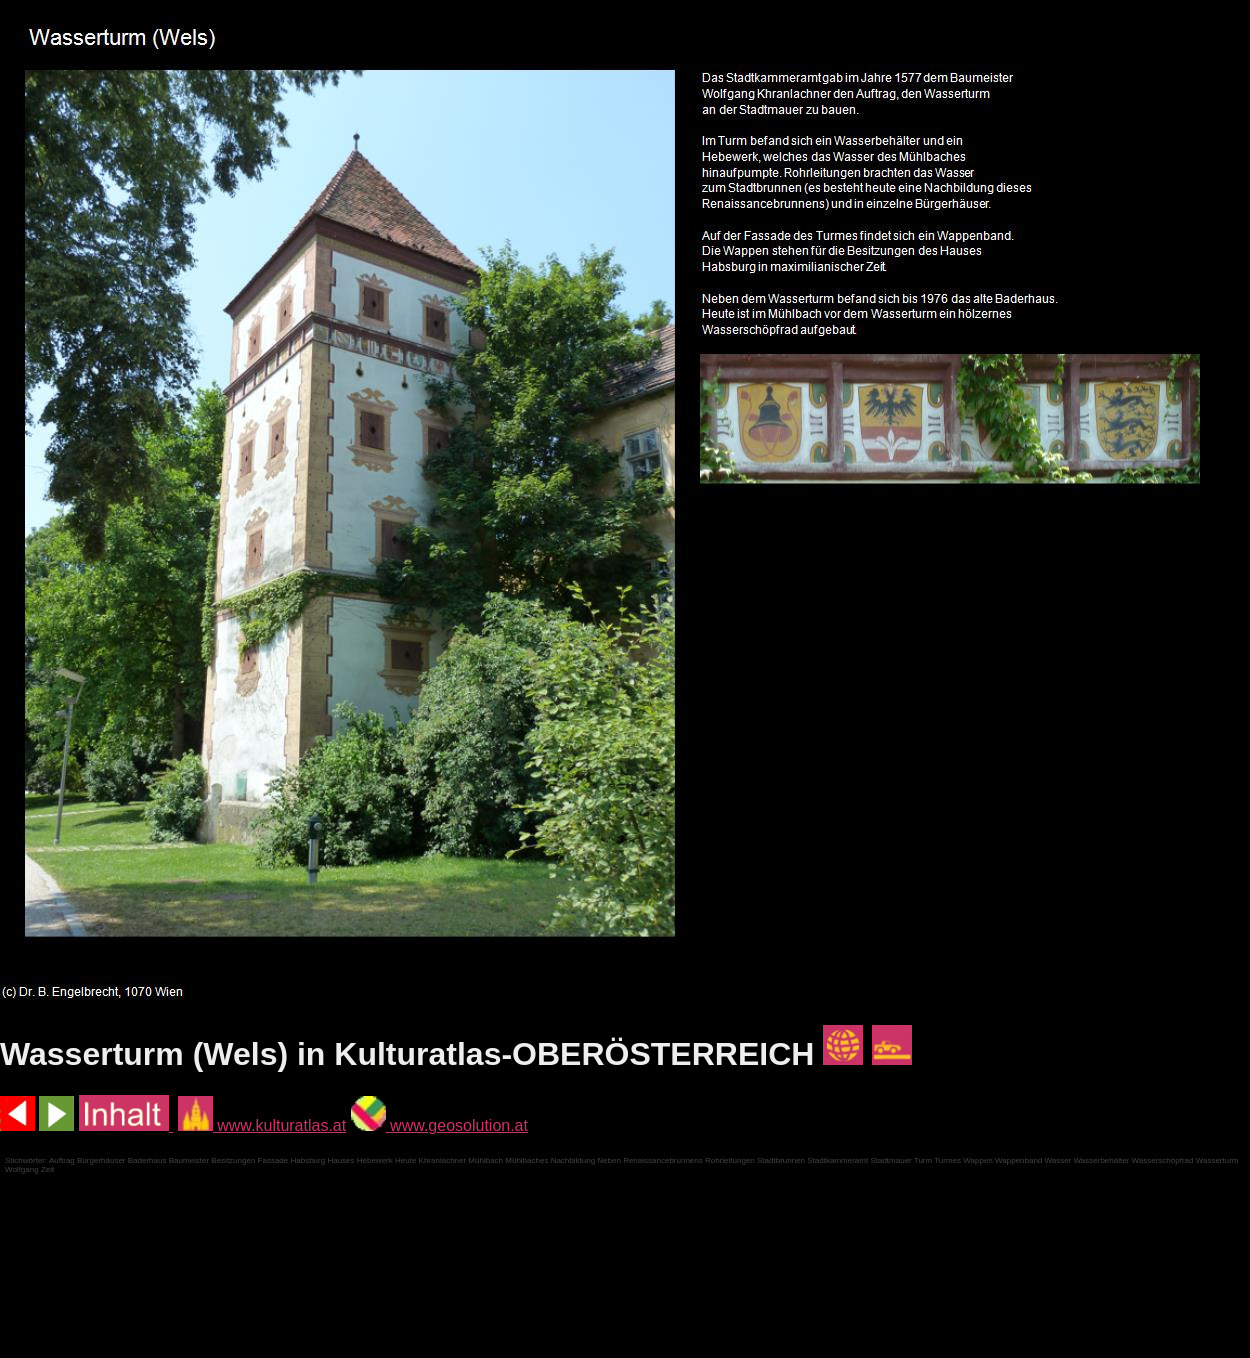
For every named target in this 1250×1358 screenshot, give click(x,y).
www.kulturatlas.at (262, 1125)
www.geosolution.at (439, 1125)
